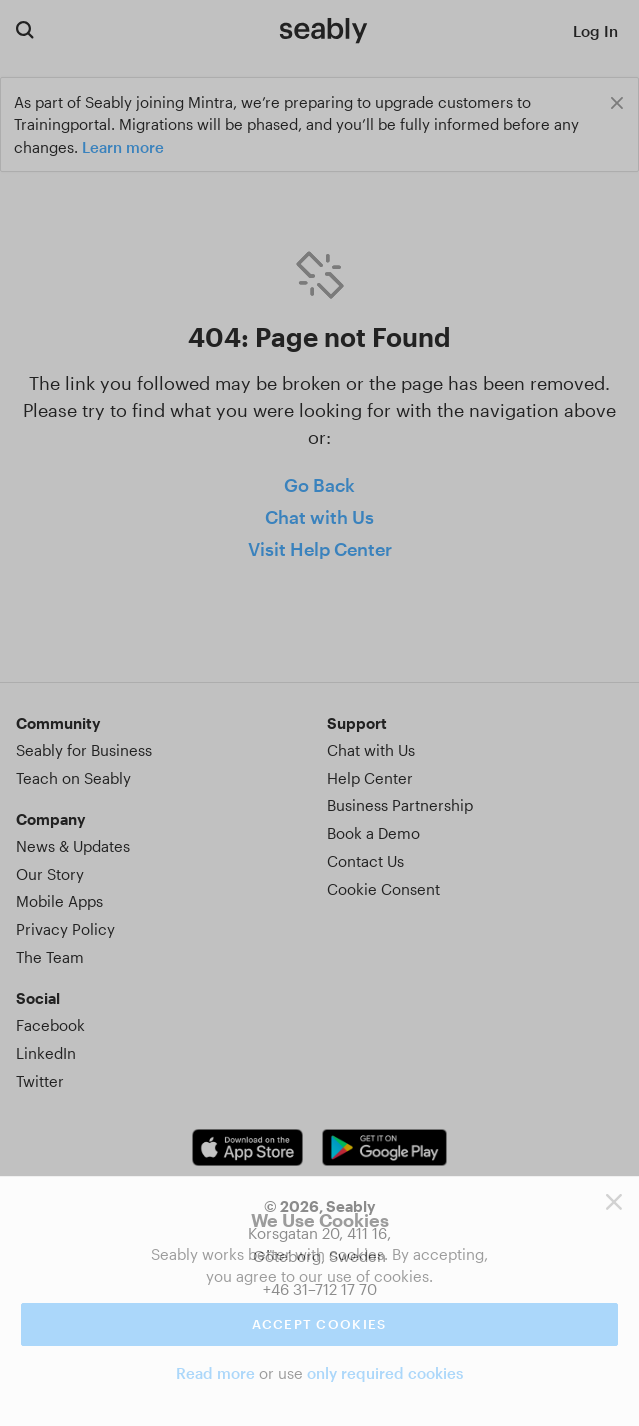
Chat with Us (319, 517)
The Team (50, 957)
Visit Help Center (320, 549)
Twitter (40, 1081)
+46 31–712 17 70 (320, 1289)
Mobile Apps (59, 901)
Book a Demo (373, 833)
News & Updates (73, 846)
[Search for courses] (25, 29)
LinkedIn (46, 1053)
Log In (595, 31)
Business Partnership (400, 805)
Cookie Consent (383, 889)
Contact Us (365, 861)
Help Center (370, 778)
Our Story (50, 874)
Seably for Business (84, 750)
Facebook (50, 1025)
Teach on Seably (73, 778)
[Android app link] (384, 1147)
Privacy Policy (65, 929)
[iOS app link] (247, 1147)
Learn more (123, 147)
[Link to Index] (324, 30)
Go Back (319, 485)
